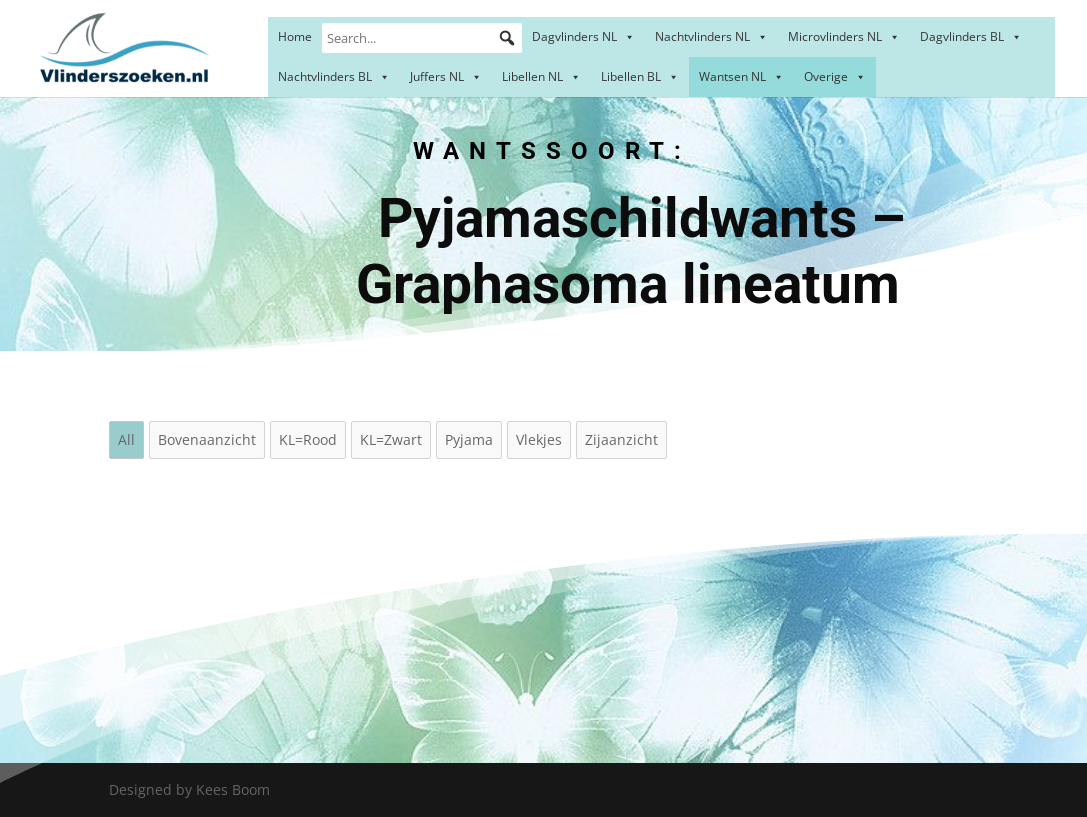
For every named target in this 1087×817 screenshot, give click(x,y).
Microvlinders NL (844, 36)
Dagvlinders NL (583, 36)
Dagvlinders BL (971, 36)
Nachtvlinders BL (334, 76)
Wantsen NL (741, 76)
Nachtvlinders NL (711, 36)
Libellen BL (640, 76)
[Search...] (422, 38)
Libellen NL (541, 76)
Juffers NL (446, 76)
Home (295, 36)
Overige (835, 76)
